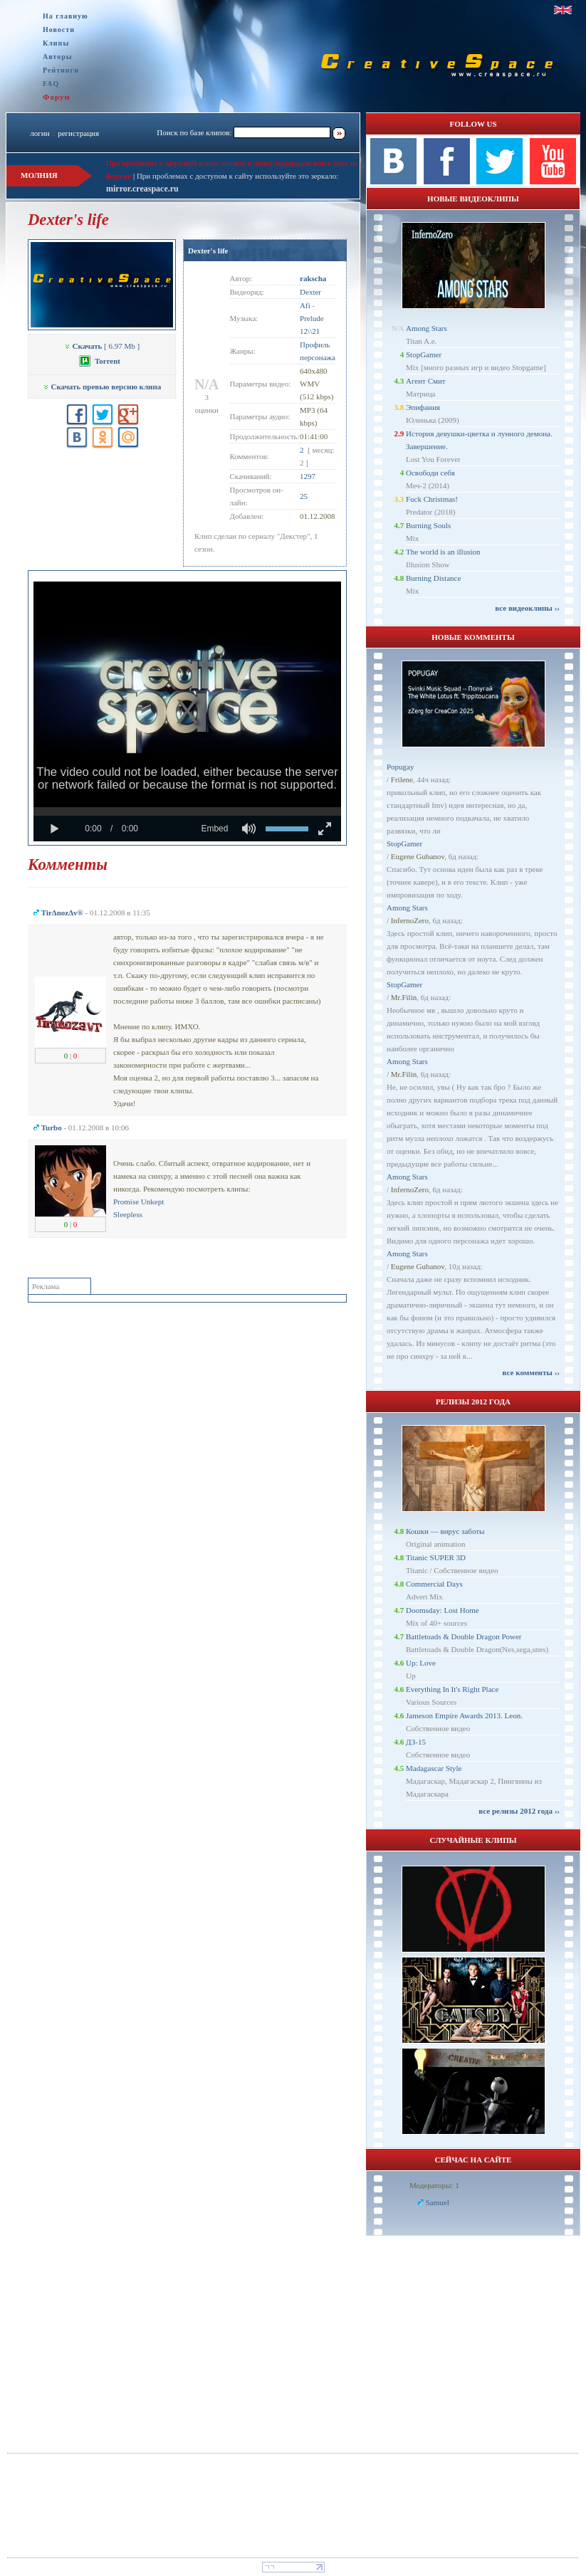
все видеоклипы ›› (527, 608)
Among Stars (426, 328)
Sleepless (127, 1214)
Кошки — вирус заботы (445, 1531)
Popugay (400, 766)
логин (39, 133)
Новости (59, 29)
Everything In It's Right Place (452, 1689)
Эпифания (423, 407)
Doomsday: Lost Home (442, 1610)
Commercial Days (434, 1583)
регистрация (78, 133)
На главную (65, 16)
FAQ (51, 84)
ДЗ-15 (416, 1742)
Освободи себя (430, 472)
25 (304, 496)
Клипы (56, 43)
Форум (56, 97)
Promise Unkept (138, 1201)
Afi (305, 305)
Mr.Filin (404, 997)
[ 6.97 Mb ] (102, 346)
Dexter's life (208, 250)
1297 (307, 476)
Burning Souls (428, 525)
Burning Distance (433, 578)
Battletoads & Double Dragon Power (464, 1636)
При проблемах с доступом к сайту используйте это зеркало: (237, 176)
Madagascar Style (434, 1768)
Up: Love (421, 1662)
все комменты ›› (531, 1372)
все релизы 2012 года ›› (519, 1811)
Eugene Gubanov (417, 856)
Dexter (310, 292)
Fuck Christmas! (432, 499)
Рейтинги (61, 70)
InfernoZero (410, 920)
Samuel (437, 2202)
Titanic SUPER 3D (436, 1557)
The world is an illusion (443, 551)
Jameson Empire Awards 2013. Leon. (464, 1715)
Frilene (402, 779)
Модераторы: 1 (434, 2185)
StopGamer (423, 354)
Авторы (58, 57)
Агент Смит (426, 381)
